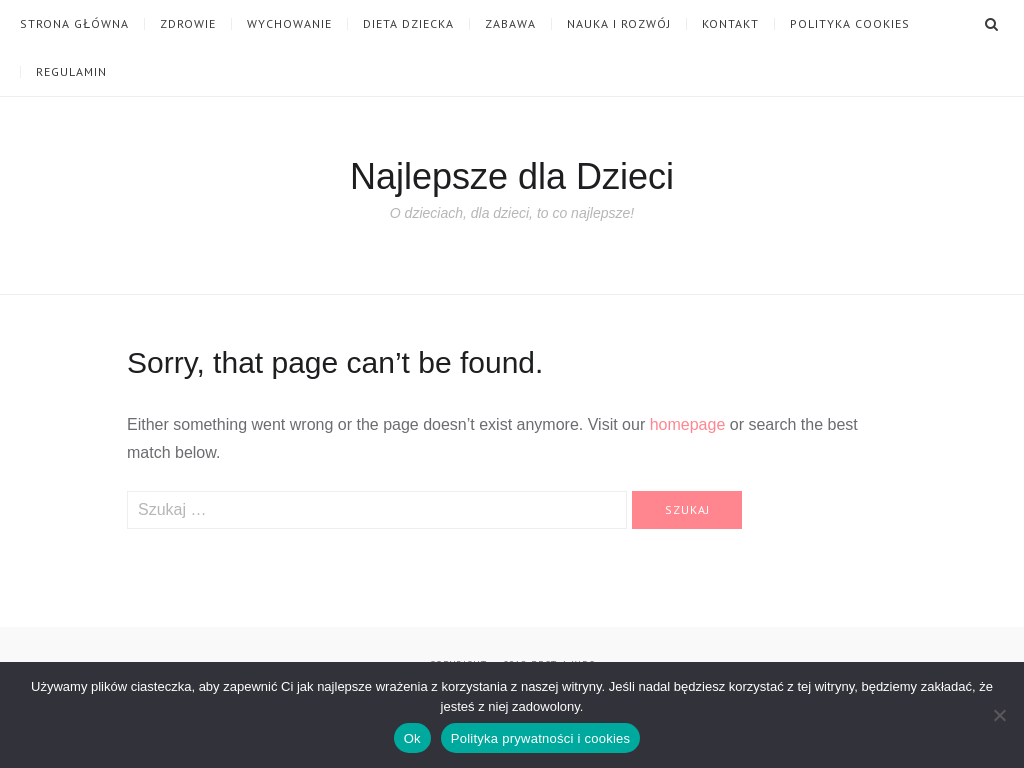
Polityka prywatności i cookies (540, 738)
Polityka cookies (850, 24)
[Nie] (999, 715)
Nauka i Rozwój (619, 24)
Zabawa (510, 24)
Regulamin (71, 72)
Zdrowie (188, 24)
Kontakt (730, 24)
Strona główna (74, 24)
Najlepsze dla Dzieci (512, 176)
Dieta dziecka (408, 24)
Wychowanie (289, 24)
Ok (412, 738)
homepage (688, 424)
